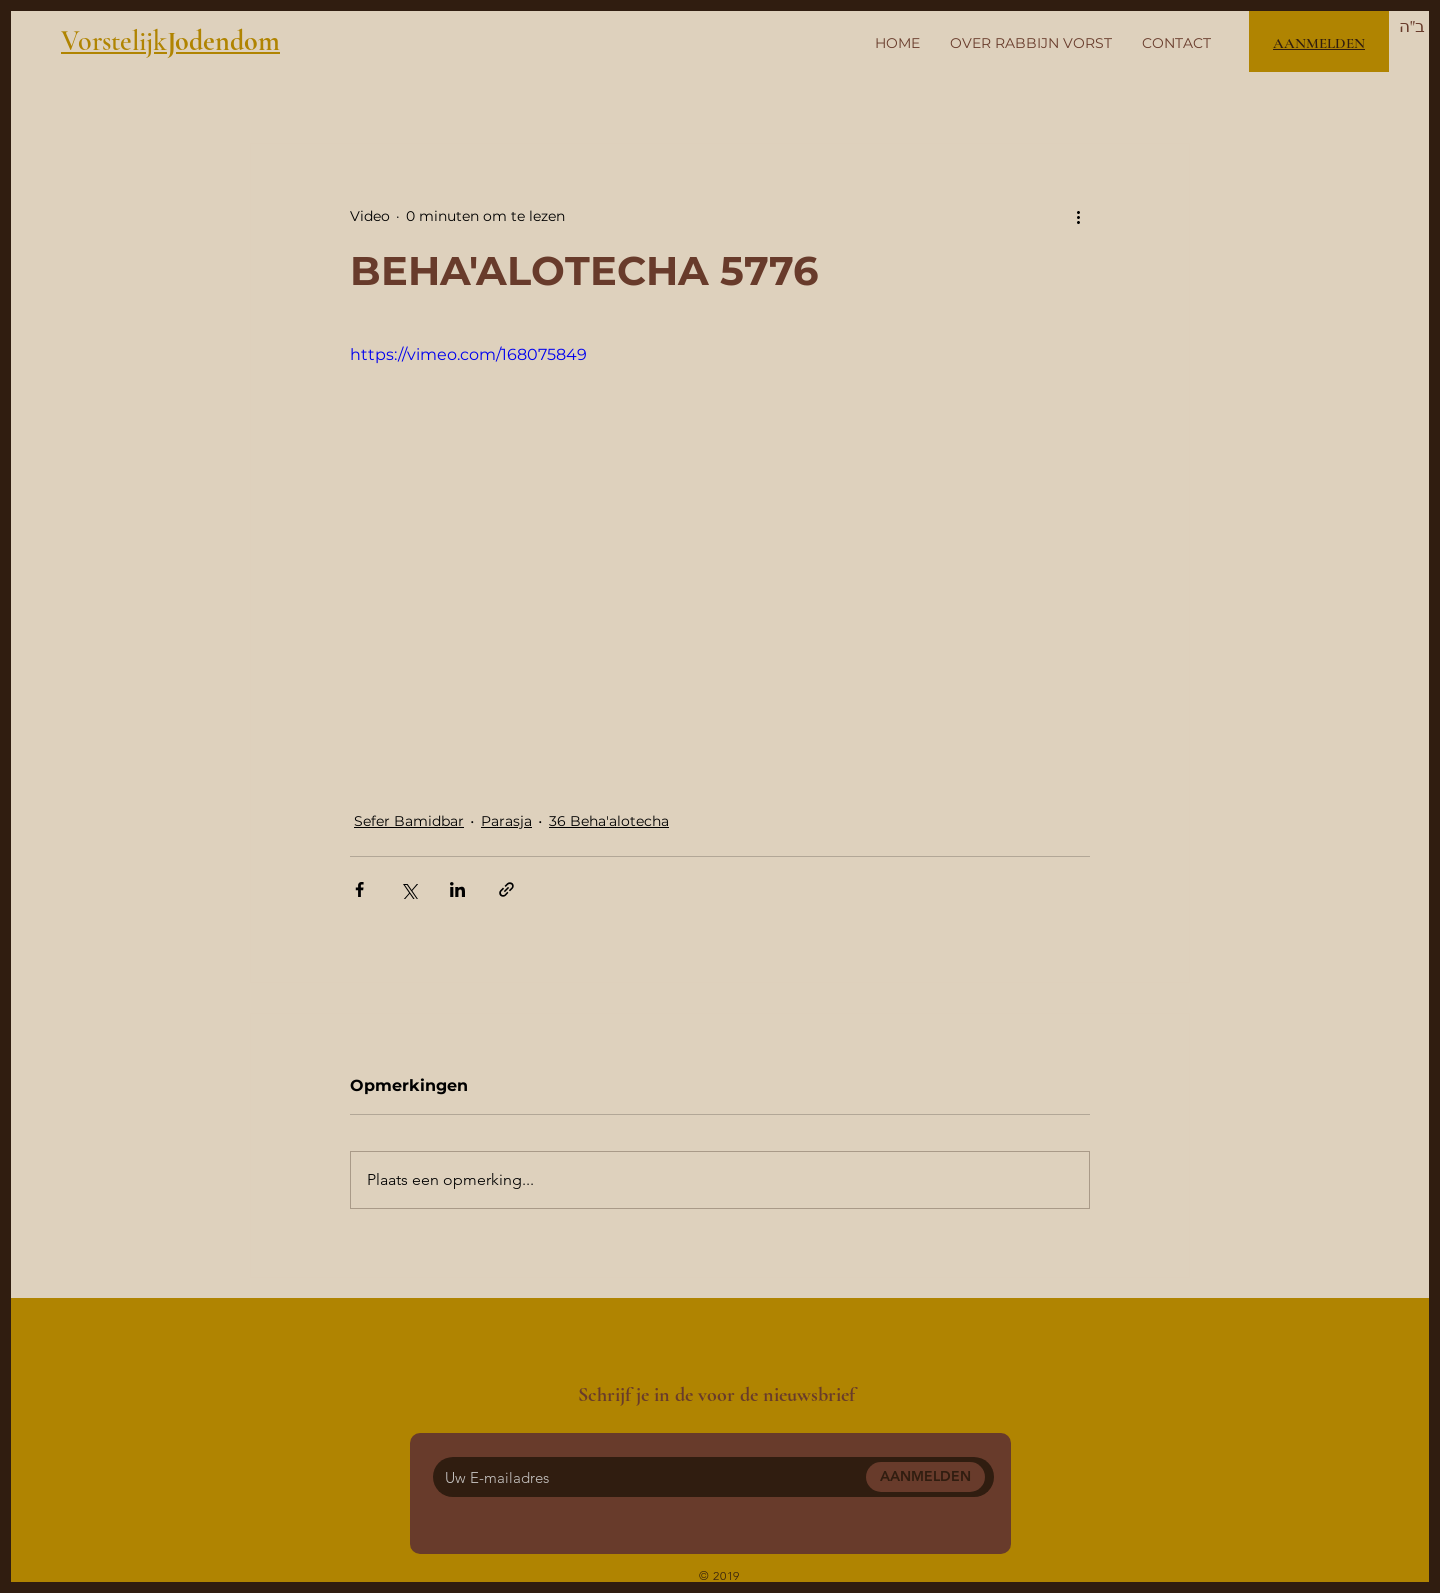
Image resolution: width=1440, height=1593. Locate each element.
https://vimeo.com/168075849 (468, 354)
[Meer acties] (1078, 216)
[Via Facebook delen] (359, 889)
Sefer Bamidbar (409, 821)
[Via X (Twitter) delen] (408, 889)
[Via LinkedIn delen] (457, 889)
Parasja (506, 821)
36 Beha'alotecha (609, 821)
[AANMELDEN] (925, 1477)
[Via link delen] (506, 889)
